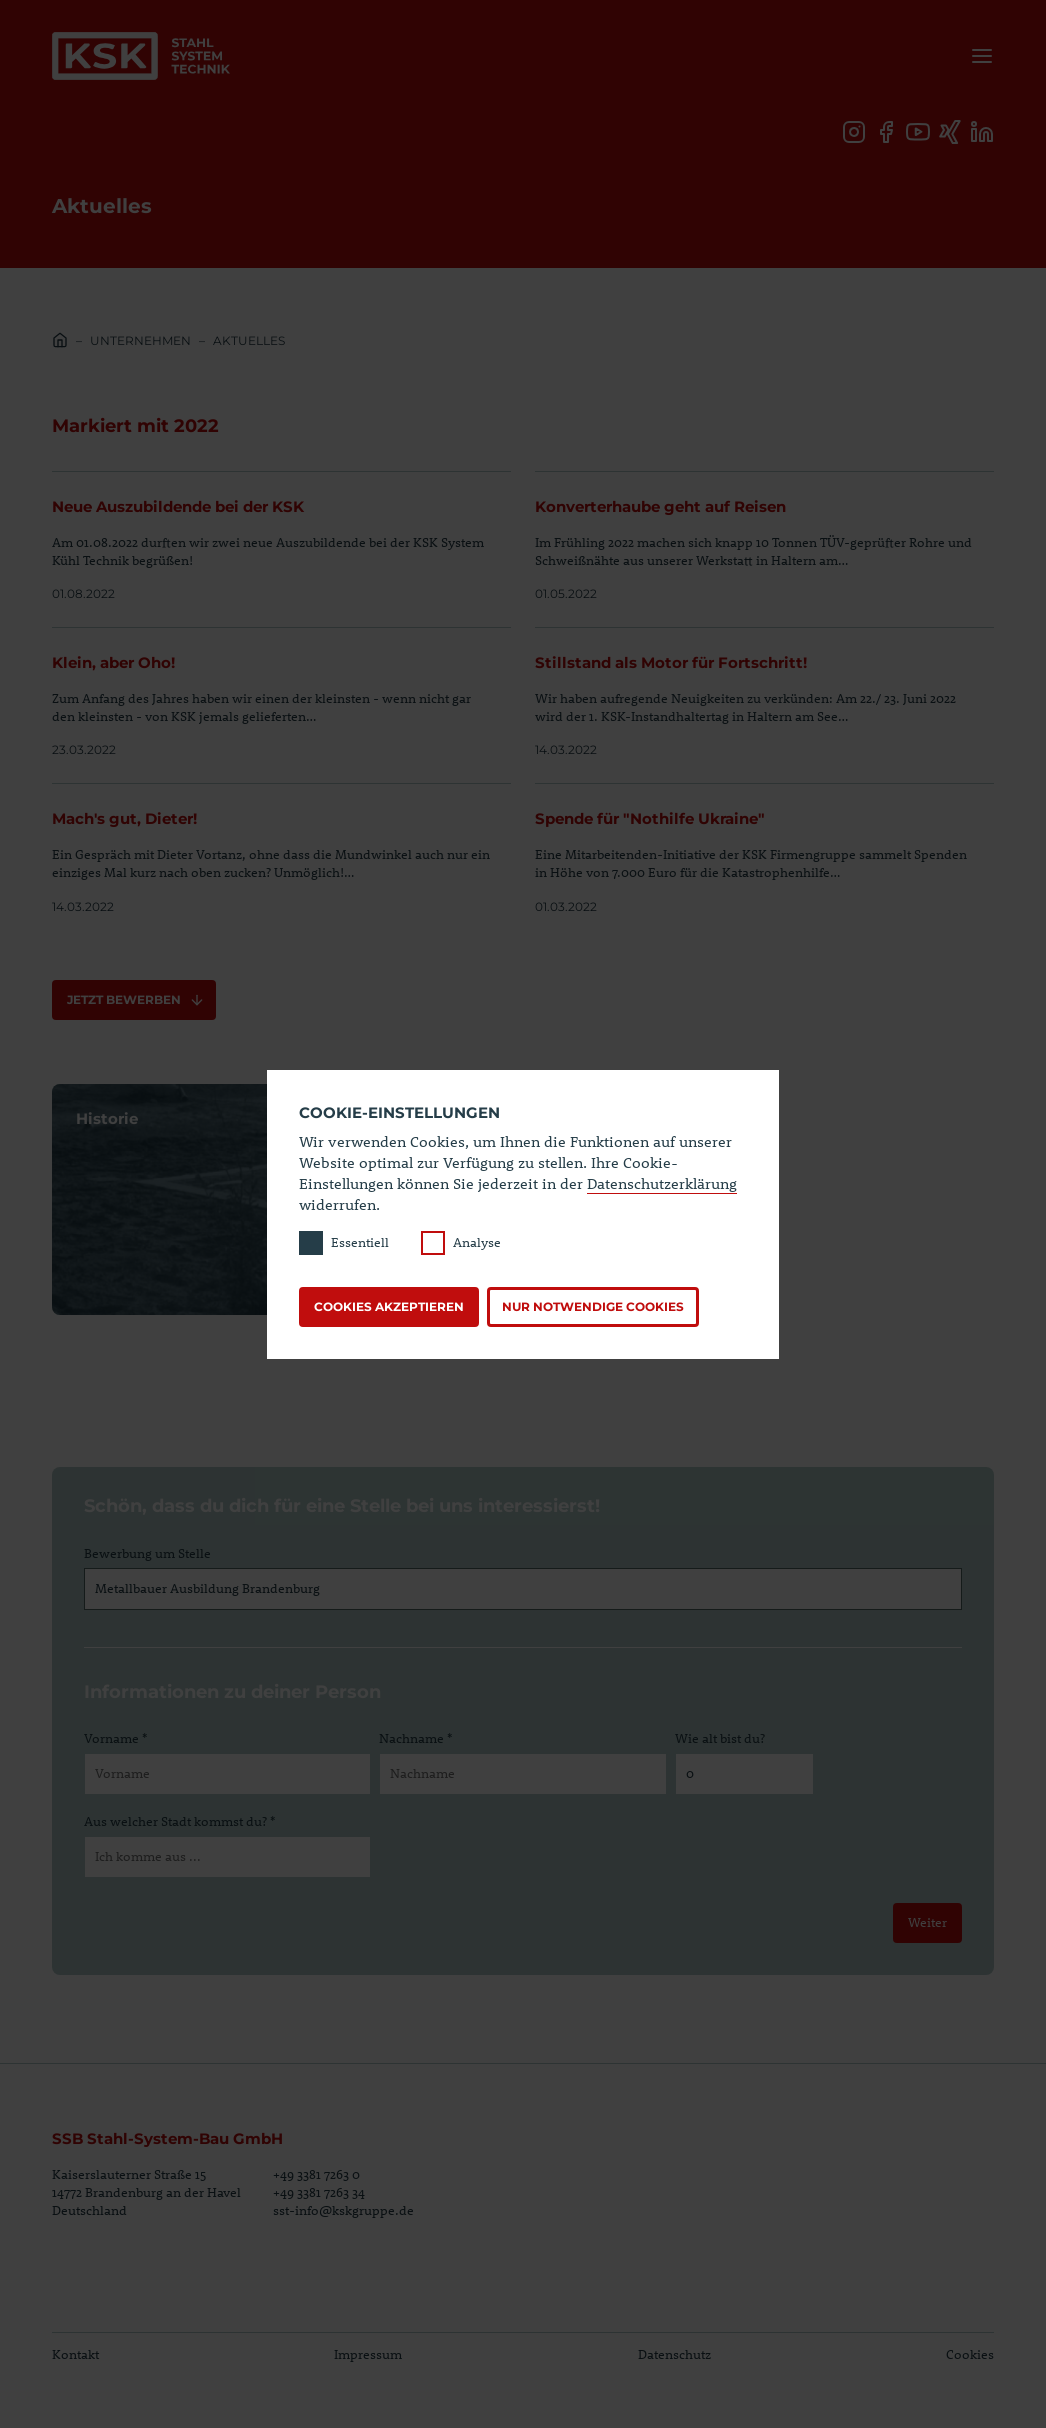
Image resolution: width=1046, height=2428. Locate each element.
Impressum (368, 2354)
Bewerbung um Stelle (147, 1553)
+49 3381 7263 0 (316, 2174)
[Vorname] (227, 1775)
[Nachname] (522, 1775)
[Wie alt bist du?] (745, 1775)
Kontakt (75, 2354)
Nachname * (415, 1738)
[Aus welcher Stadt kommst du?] (227, 1858)
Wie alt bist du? (720, 1738)
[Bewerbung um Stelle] (522, 1589)
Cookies (970, 2354)
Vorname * (115, 1738)
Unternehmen (140, 340)
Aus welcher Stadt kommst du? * (179, 1821)
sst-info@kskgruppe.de (343, 2210)
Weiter (926, 1922)
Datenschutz (674, 2354)
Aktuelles (249, 340)
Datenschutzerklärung (662, 1183)
